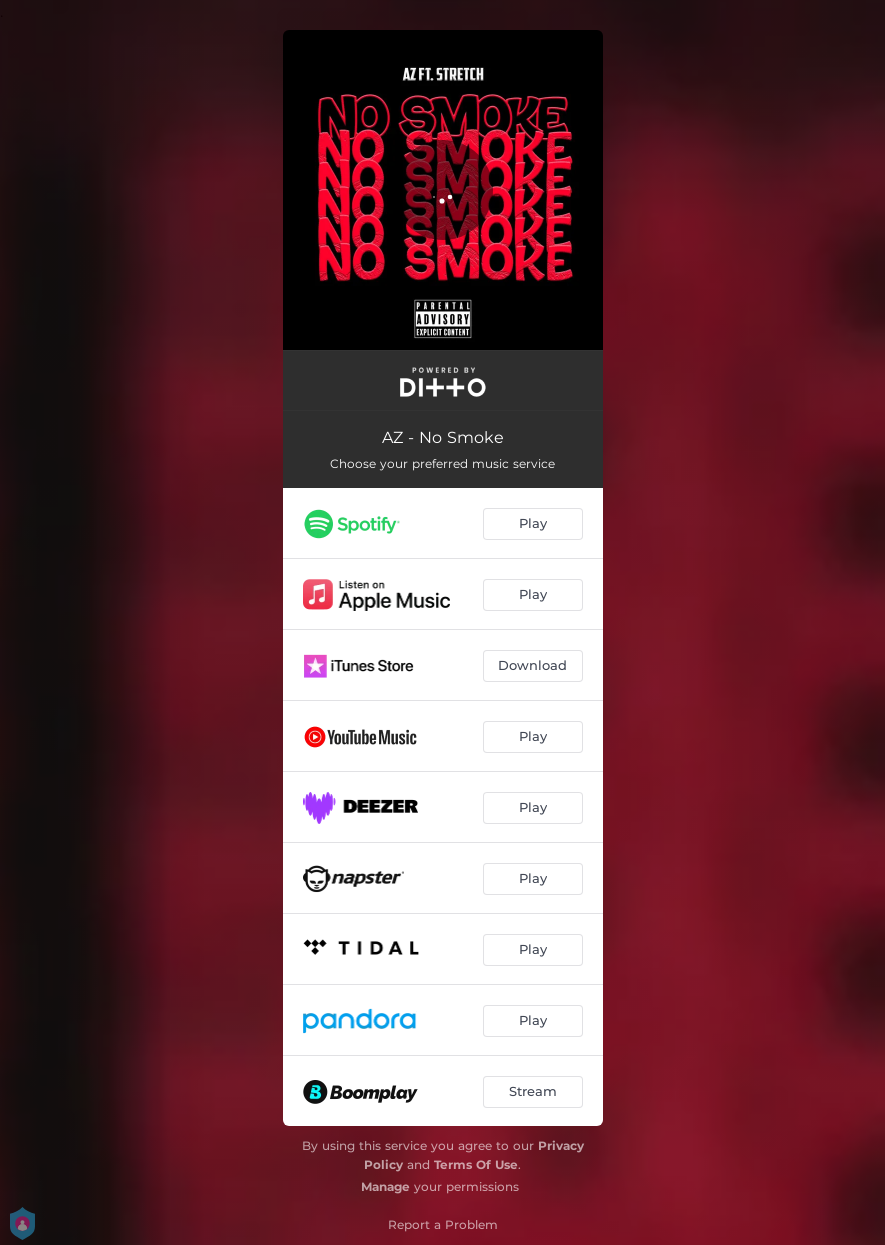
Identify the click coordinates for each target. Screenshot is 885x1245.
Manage (385, 1186)
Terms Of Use (476, 1164)
